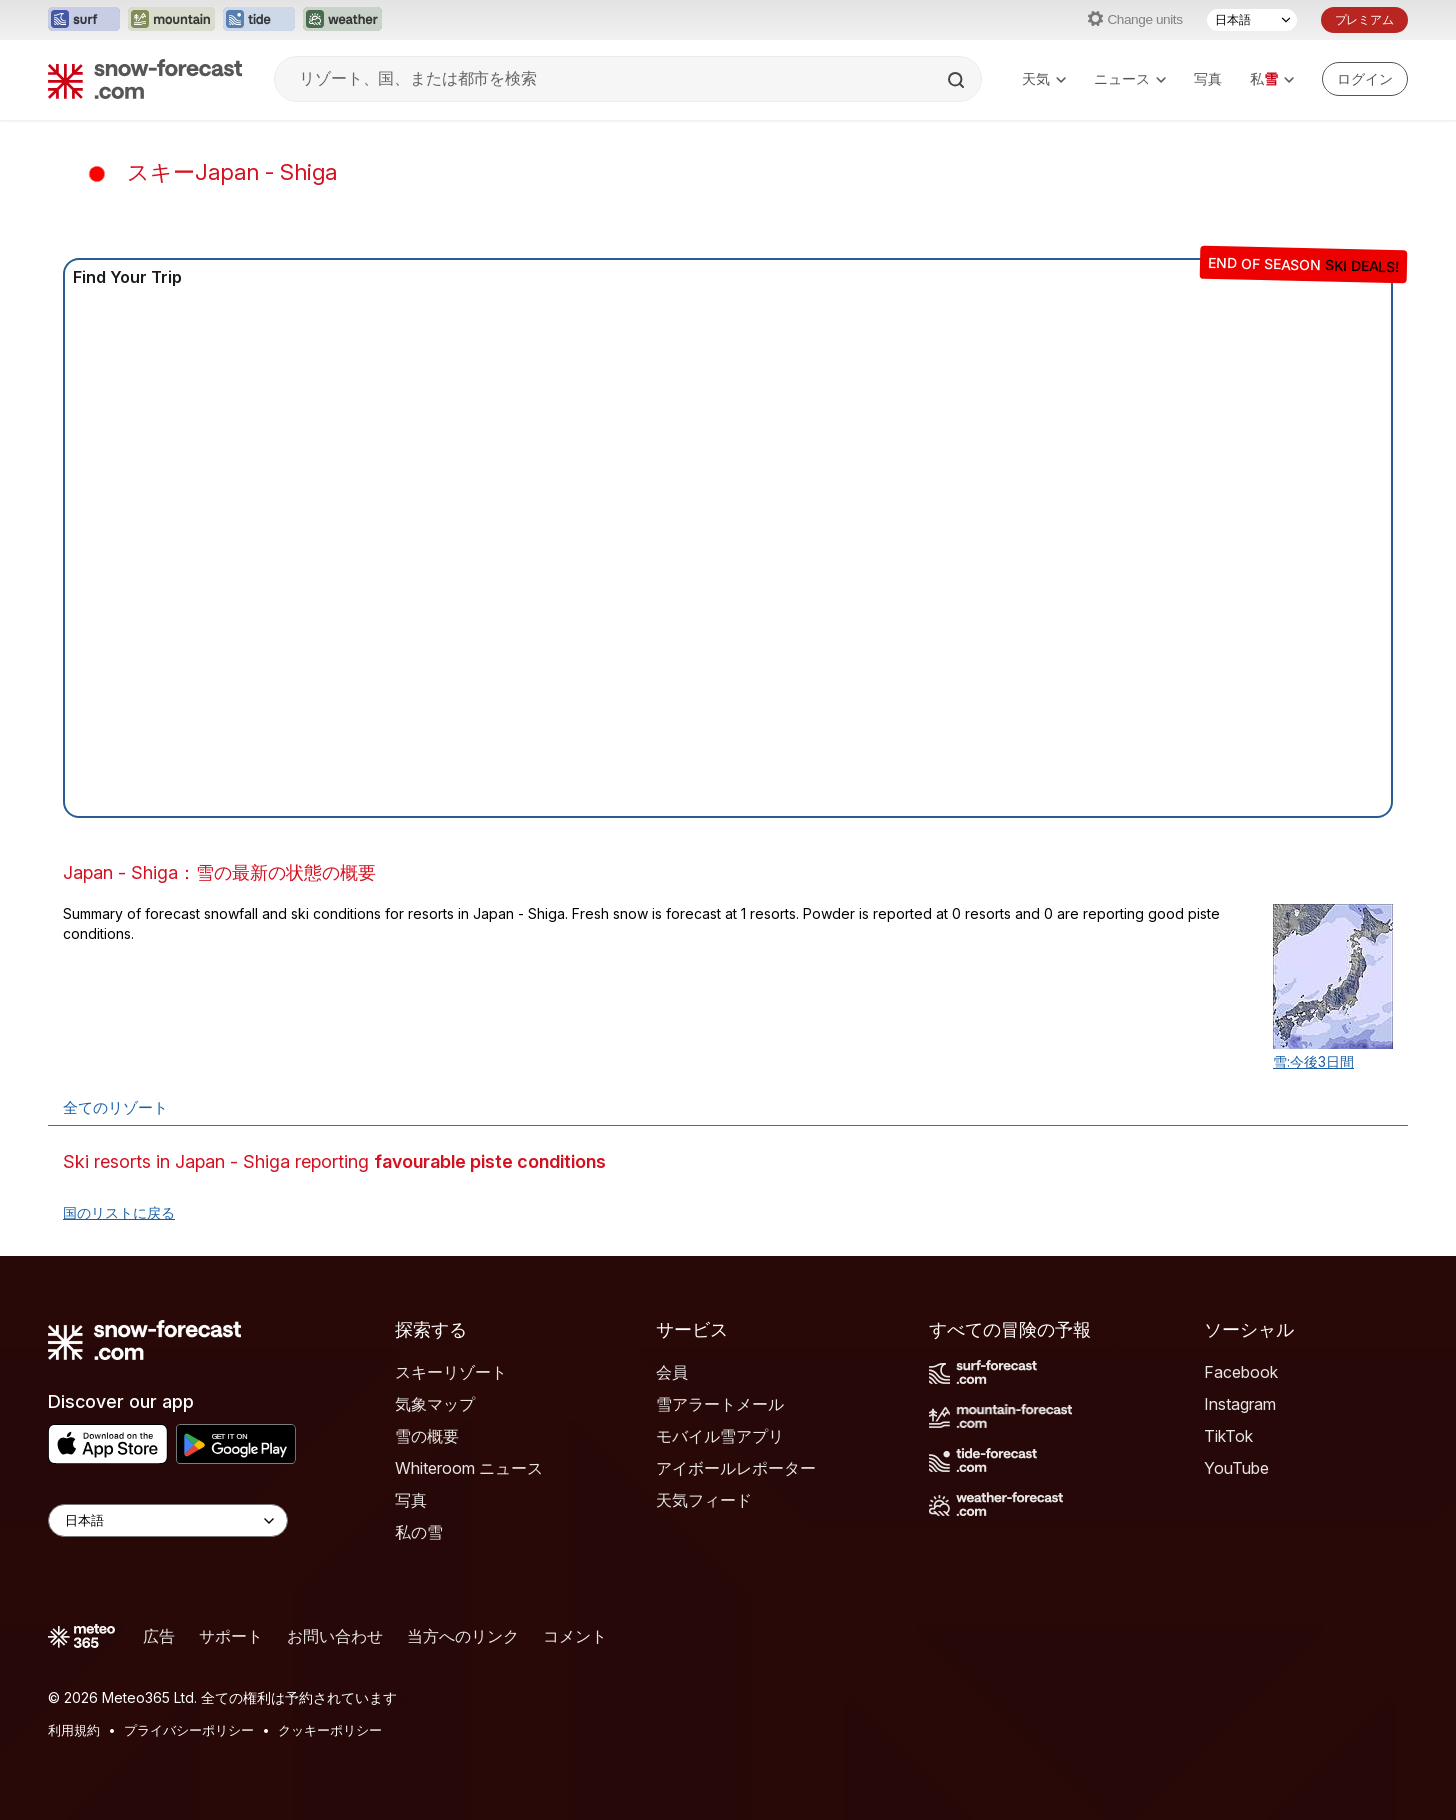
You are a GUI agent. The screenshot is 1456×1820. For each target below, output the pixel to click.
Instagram (1240, 1404)
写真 (1208, 78)
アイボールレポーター (736, 1468)
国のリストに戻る (119, 1212)
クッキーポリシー (330, 1730)
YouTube (1236, 1468)
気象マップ (435, 1404)
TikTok (1228, 1436)
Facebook (1241, 1372)
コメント (575, 1636)
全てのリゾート (115, 1107)
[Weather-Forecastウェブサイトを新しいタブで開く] (342, 20)
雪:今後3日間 (1313, 1061)
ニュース (1130, 78)
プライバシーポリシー (189, 1730)
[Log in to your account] (1365, 79)
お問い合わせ (335, 1636)
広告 (159, 1636)
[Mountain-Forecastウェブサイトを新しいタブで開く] (171, 20)
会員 (672, 1372)
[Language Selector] (168, 1520)
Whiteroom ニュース (469, 1468)
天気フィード (704, 1500)
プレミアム (1364, 19)
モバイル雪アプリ (720, 1436)
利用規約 (74, 1730)
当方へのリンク (463, 1636)
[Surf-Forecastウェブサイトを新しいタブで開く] (84, 20)
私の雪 (419, 1532)
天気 (1044, 78)
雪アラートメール (720, 1404)
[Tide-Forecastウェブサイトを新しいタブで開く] (259, 20)
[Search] (958, 80)
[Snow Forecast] (145, 79)
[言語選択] (1252, 20)
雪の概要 (427, 1436)
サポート (231, 1636)
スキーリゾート (451, 1372)
